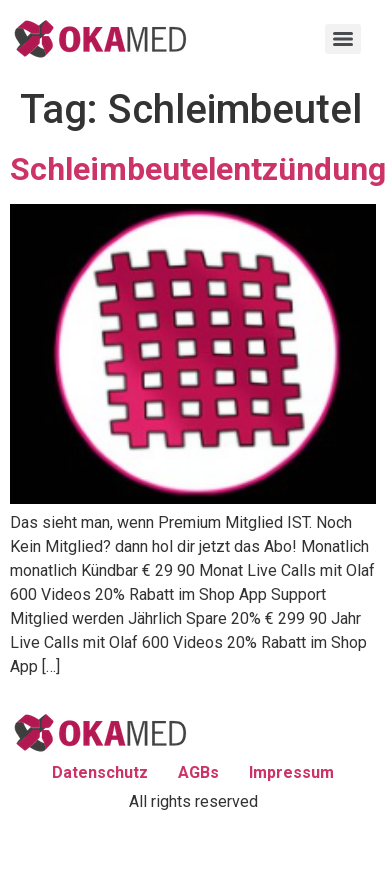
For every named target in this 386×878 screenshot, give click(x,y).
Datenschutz (100, 772)
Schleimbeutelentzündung (198, 169)
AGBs (198, 772)
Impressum (291, 772)
